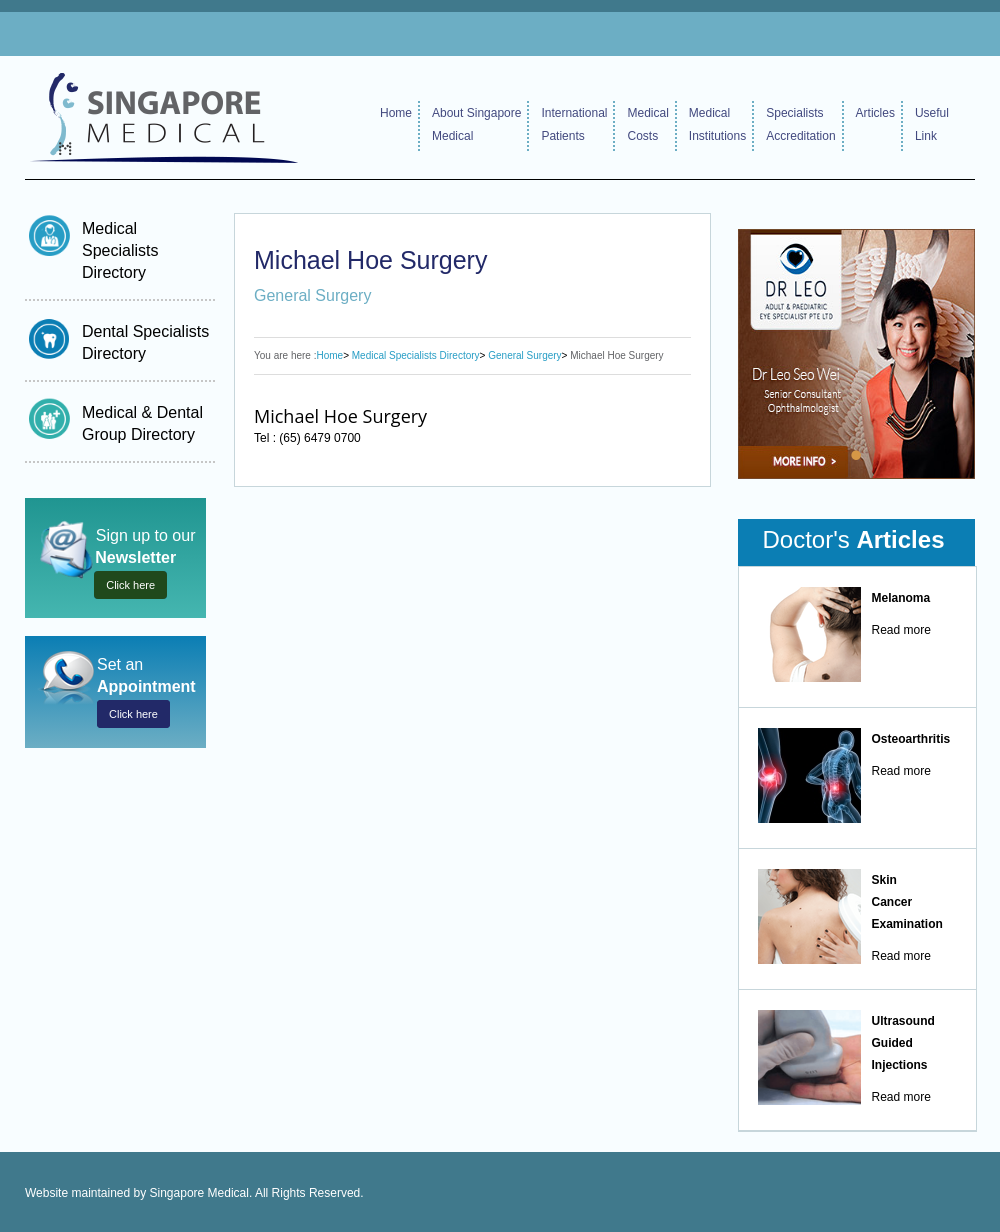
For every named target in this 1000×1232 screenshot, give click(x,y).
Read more (901, 630)
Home (396, 113)
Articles (875, 113)
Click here (130, 585)
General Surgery (524, 355)
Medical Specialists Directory (120, 250)
